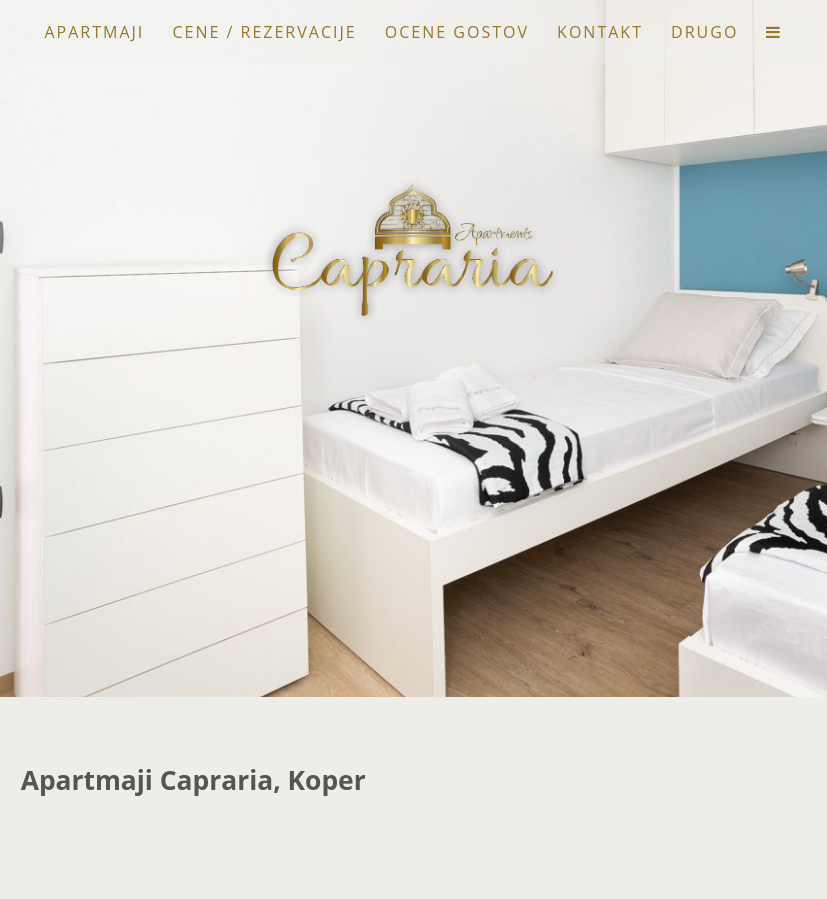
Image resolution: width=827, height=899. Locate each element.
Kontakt (600, 32)
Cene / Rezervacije (264, 32)
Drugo (704, 32)
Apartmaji (94, 32)
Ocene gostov (457, 32)
